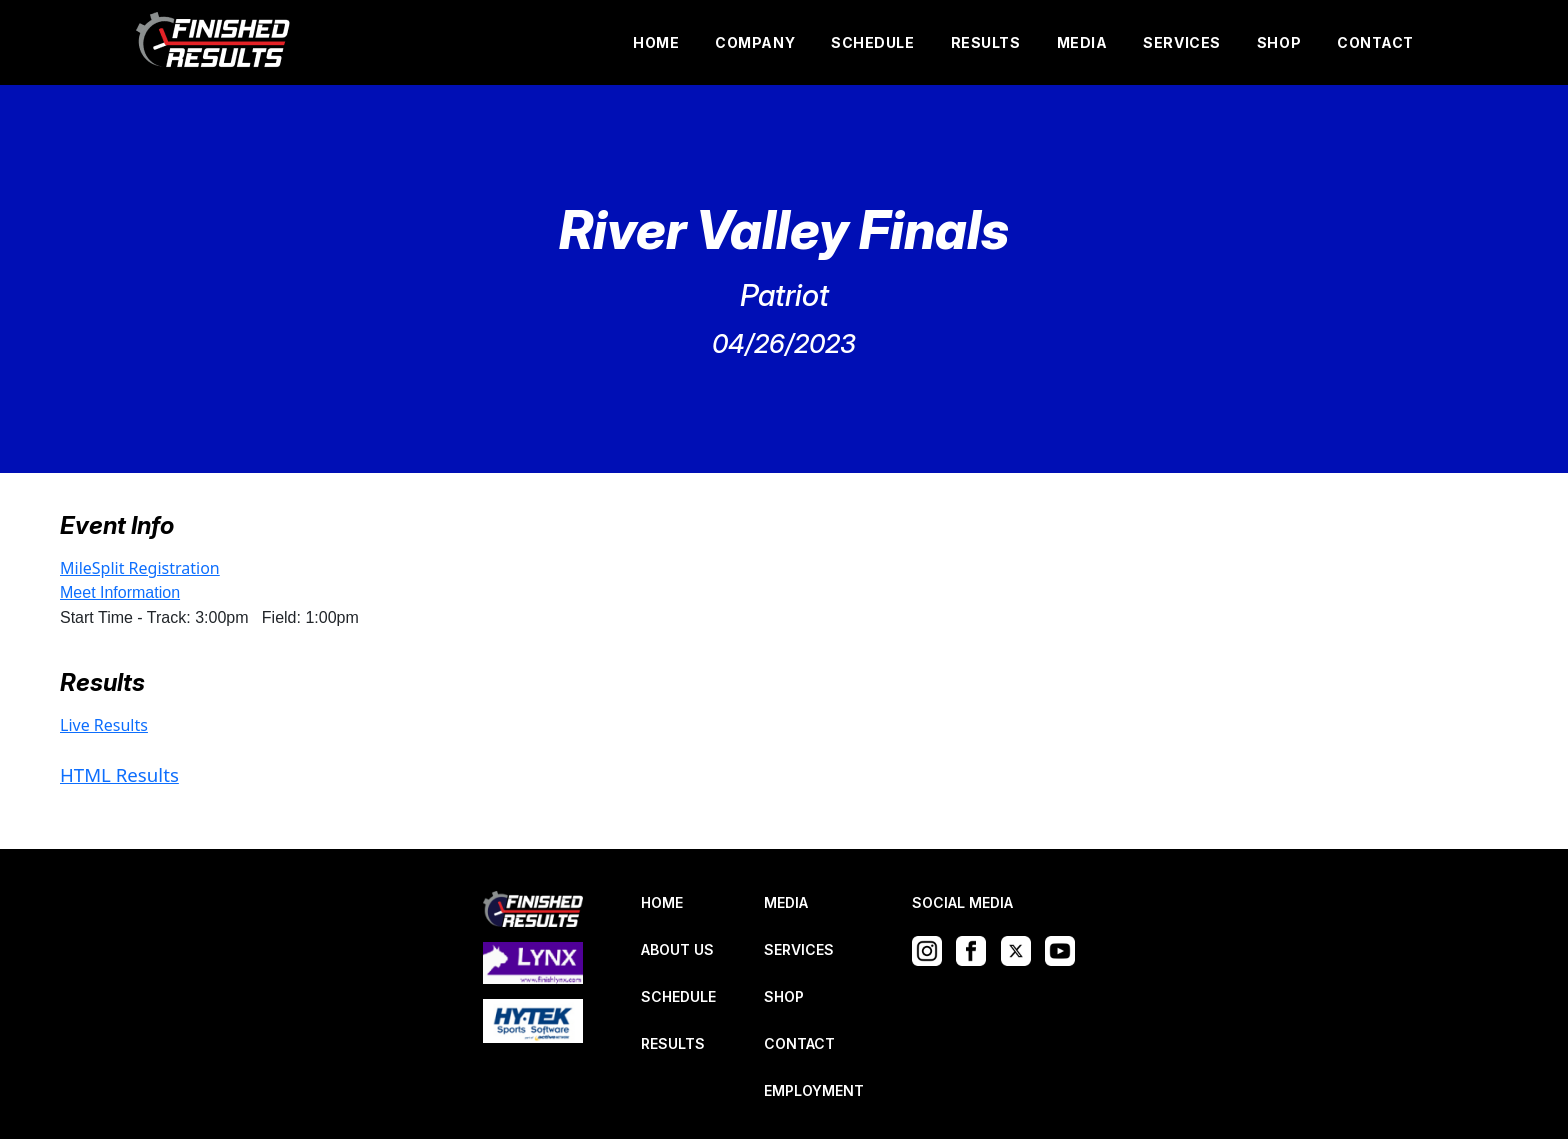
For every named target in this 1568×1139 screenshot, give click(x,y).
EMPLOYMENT (814, 1090)
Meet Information (120, 592)
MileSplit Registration (140, 568)
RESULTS (986, 42)
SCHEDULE (872, 42)
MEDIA (1082, 42)
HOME (656, 42)
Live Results (104, 725)
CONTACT (1375, 42)
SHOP (1279, 42)
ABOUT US (677, 949)
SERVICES (1181, 42)
